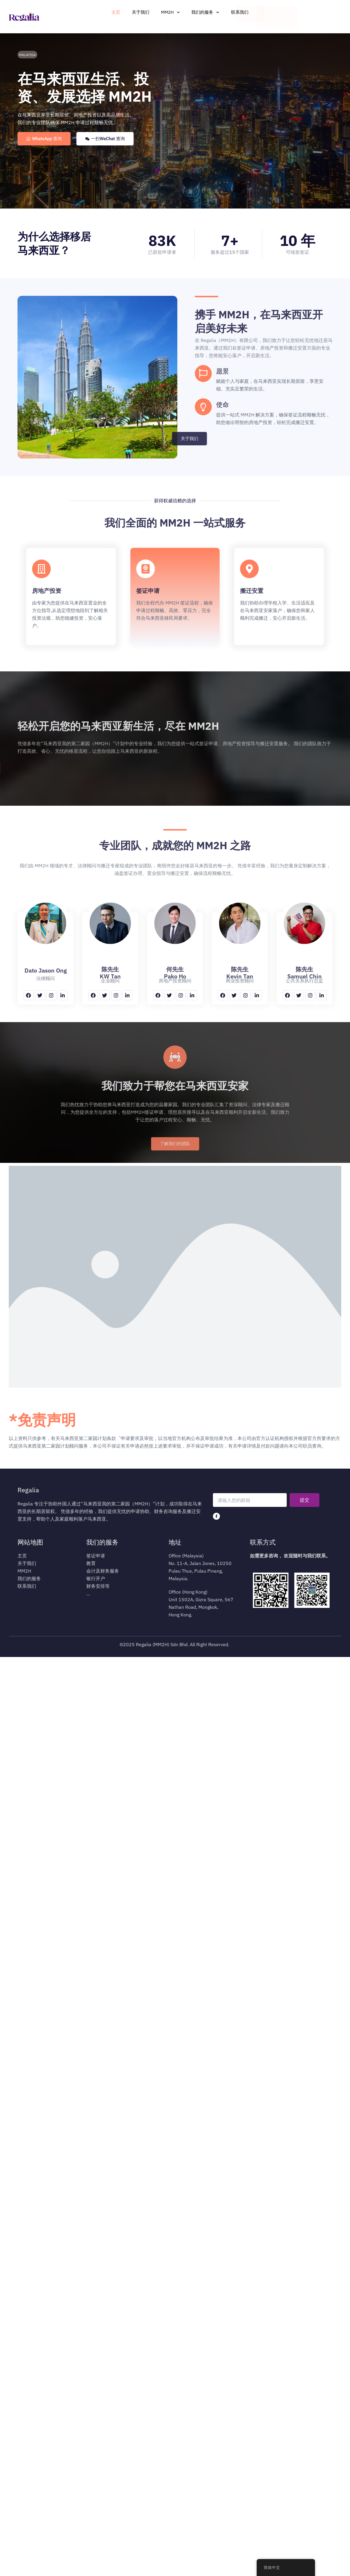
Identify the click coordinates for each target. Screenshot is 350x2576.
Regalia (28, 1490)
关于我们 (140, 12)
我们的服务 (205, 12)
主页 (115, 12)
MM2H (170, 12)
